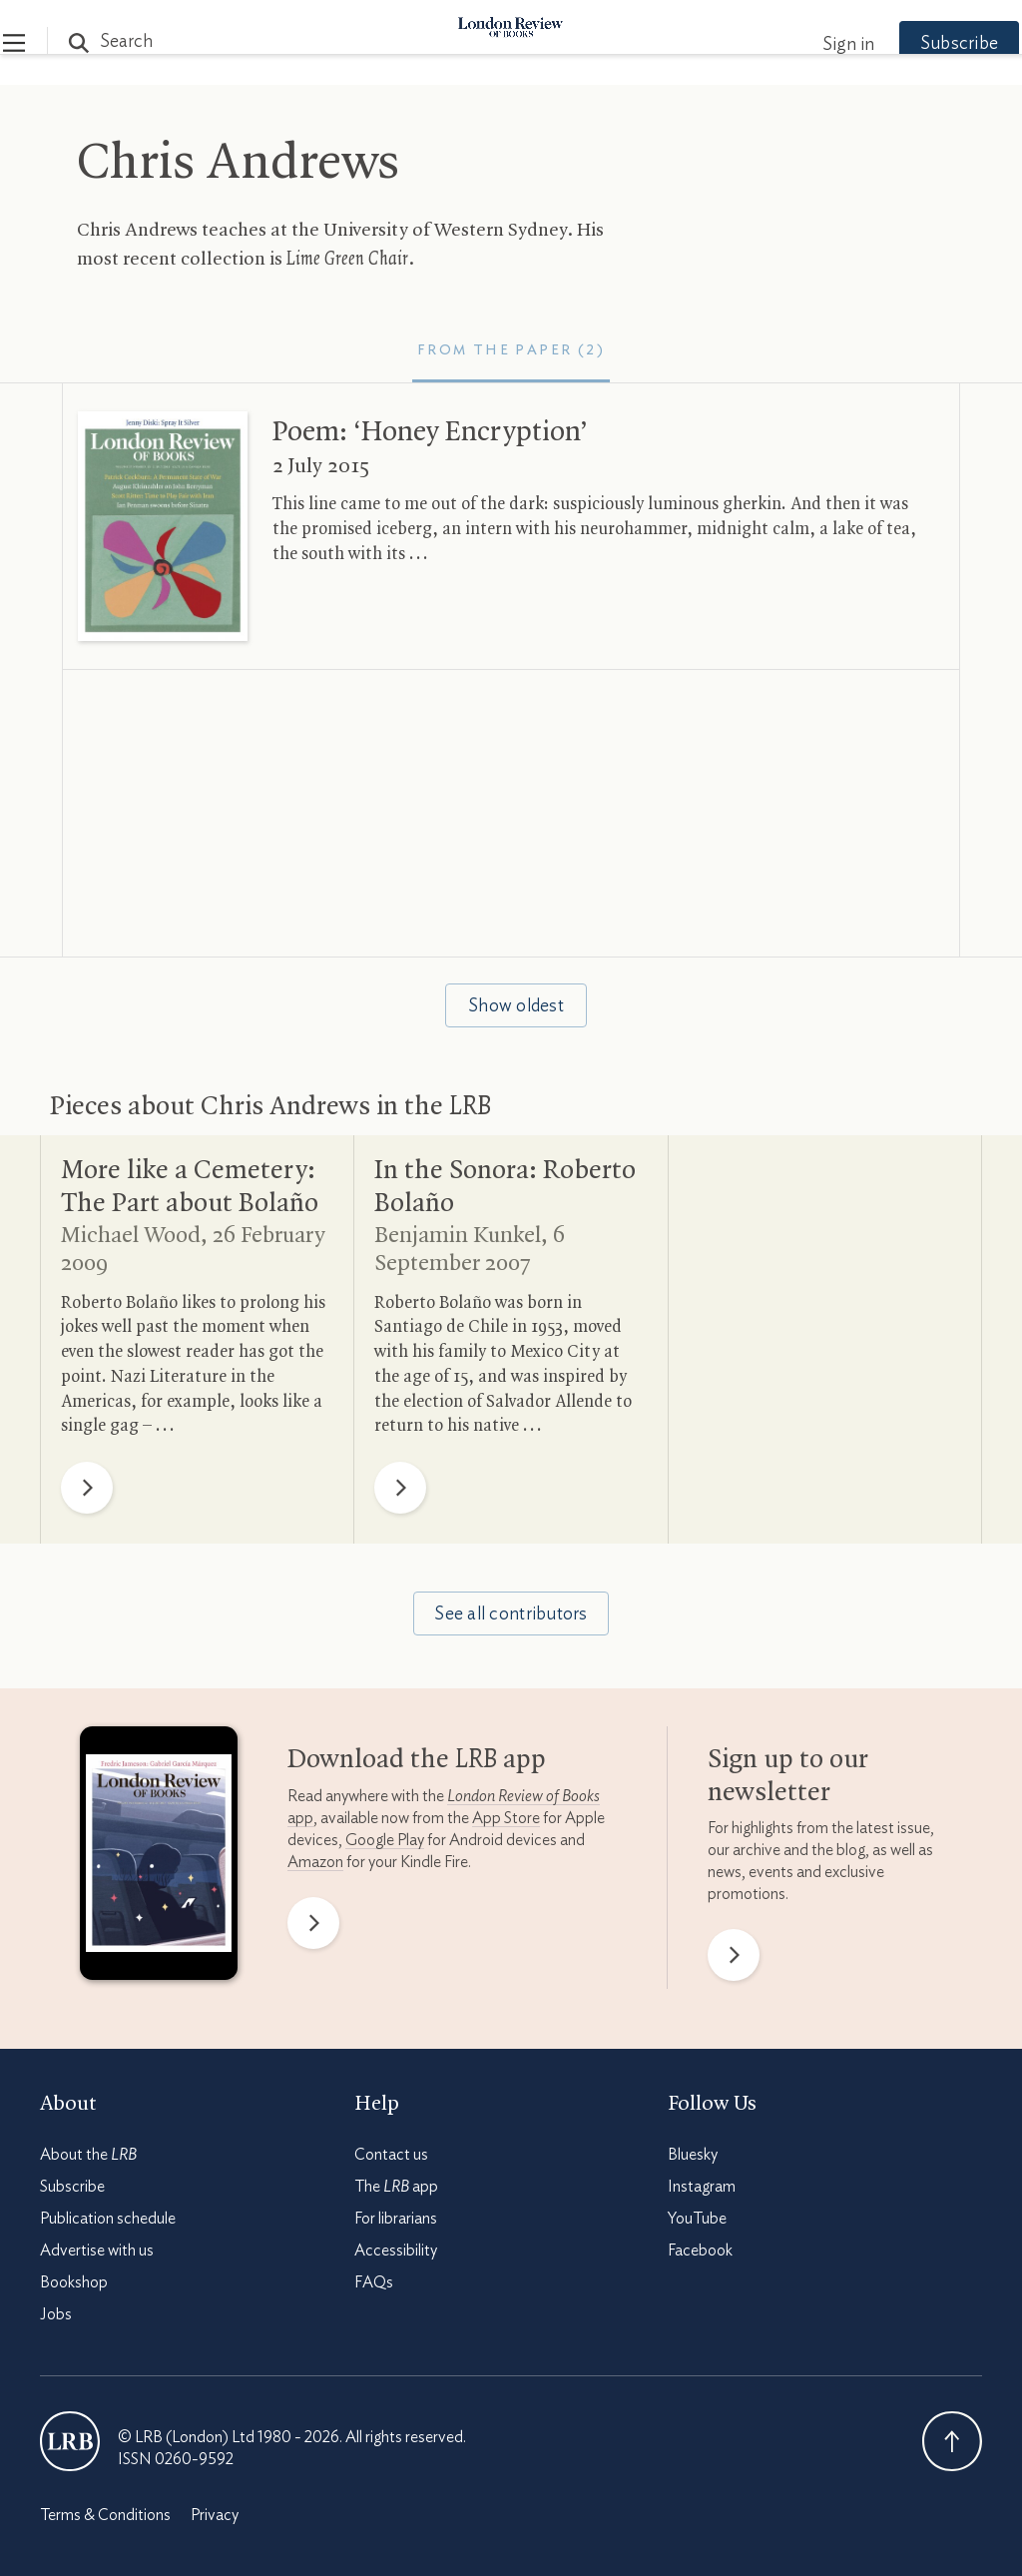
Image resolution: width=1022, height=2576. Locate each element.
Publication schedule (108, 2219)
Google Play (384, 1840)
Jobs (56, 2314)
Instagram (702, 2187)
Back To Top (952, 2441)
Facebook (700, 2250)
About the (88, 2155)
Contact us (391, 2155)
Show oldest (516, 1006)
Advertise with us (97, 2250)
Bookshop (74, 2282)
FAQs (373, 2282)
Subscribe (922, 44)
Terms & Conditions (105, 2515)
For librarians (395, 2219)
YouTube (697, 2219)
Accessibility (395, 2250)
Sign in (811, 45)
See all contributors (510, 1614)
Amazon (315, 1862)
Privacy (215, 2515)
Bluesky (693, 2155)
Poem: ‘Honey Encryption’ (430, 432)
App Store (506, 1818)
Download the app (416, 1760)
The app (396, 2187)
